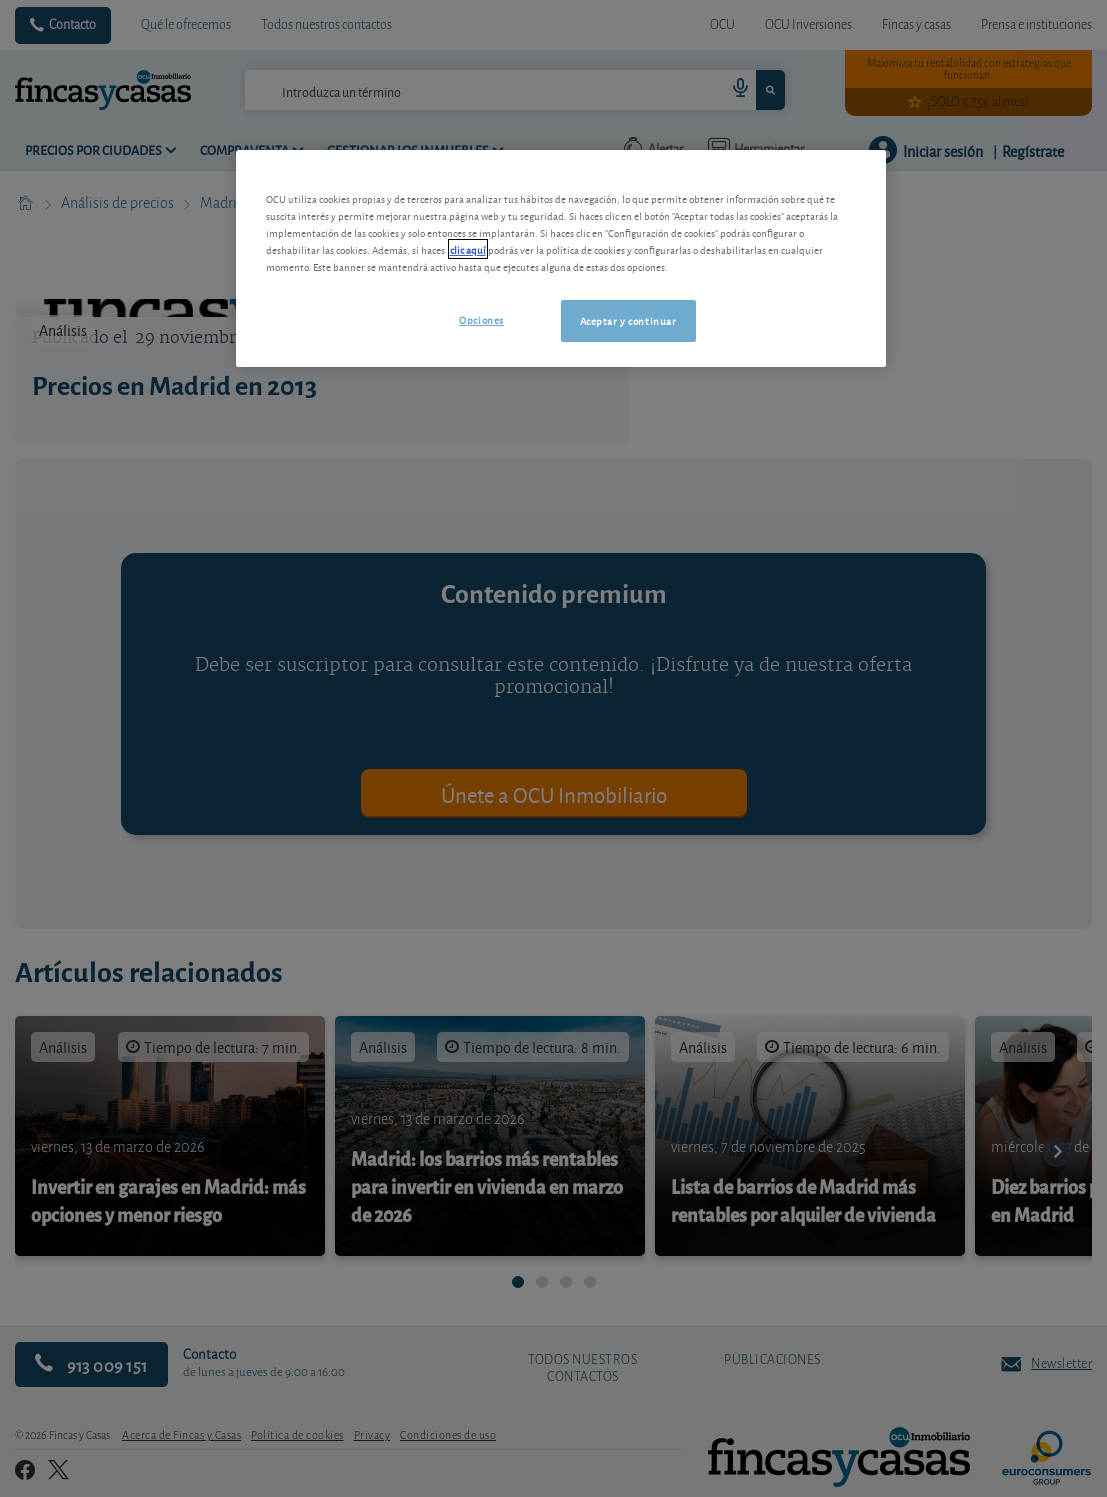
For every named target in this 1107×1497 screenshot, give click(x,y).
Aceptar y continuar (628, 320)
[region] (561, 258)
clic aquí (468, 249)
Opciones (481, 319)
